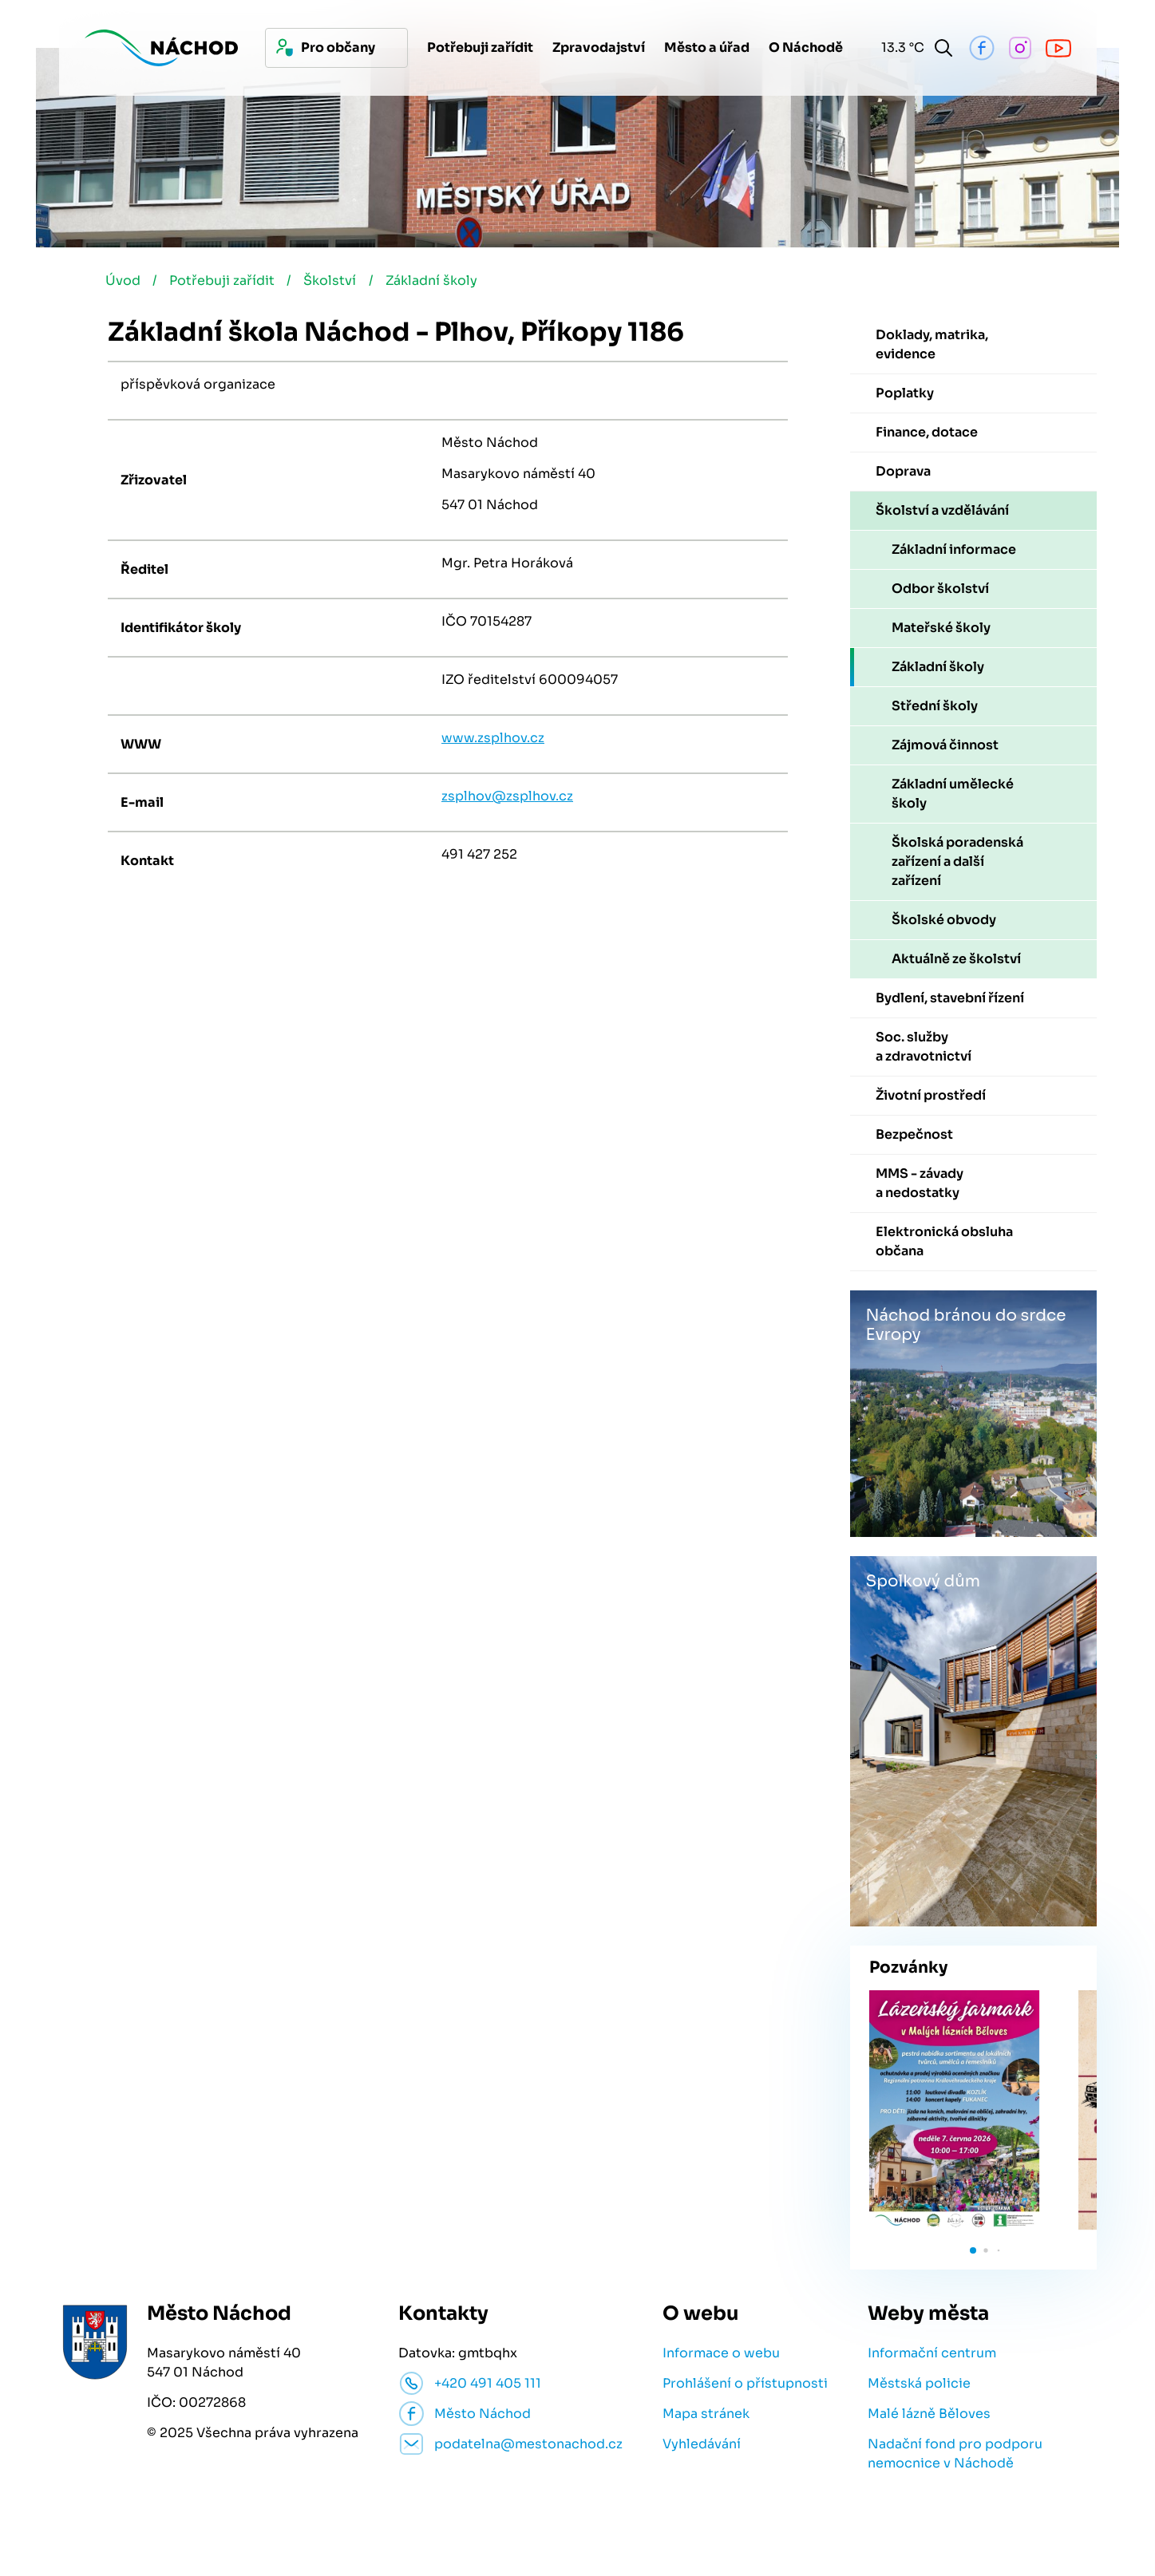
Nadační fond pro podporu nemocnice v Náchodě (955, 2455)
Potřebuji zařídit (226, 282)
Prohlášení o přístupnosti (745, 2384)
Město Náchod (482, 2415)
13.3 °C (899, 47)
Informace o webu (721, 2354)
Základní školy (438, 282)
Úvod (125, 282)
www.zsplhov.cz (492, 739)
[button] (973, 2252)
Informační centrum (932, 2354)
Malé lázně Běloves (929, 2415)
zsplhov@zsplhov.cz (507, 797)
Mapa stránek (706, 2415)
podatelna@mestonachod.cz (528, 2445)
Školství (335, 282)
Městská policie (919, 2384)
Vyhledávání (702, 2445)
